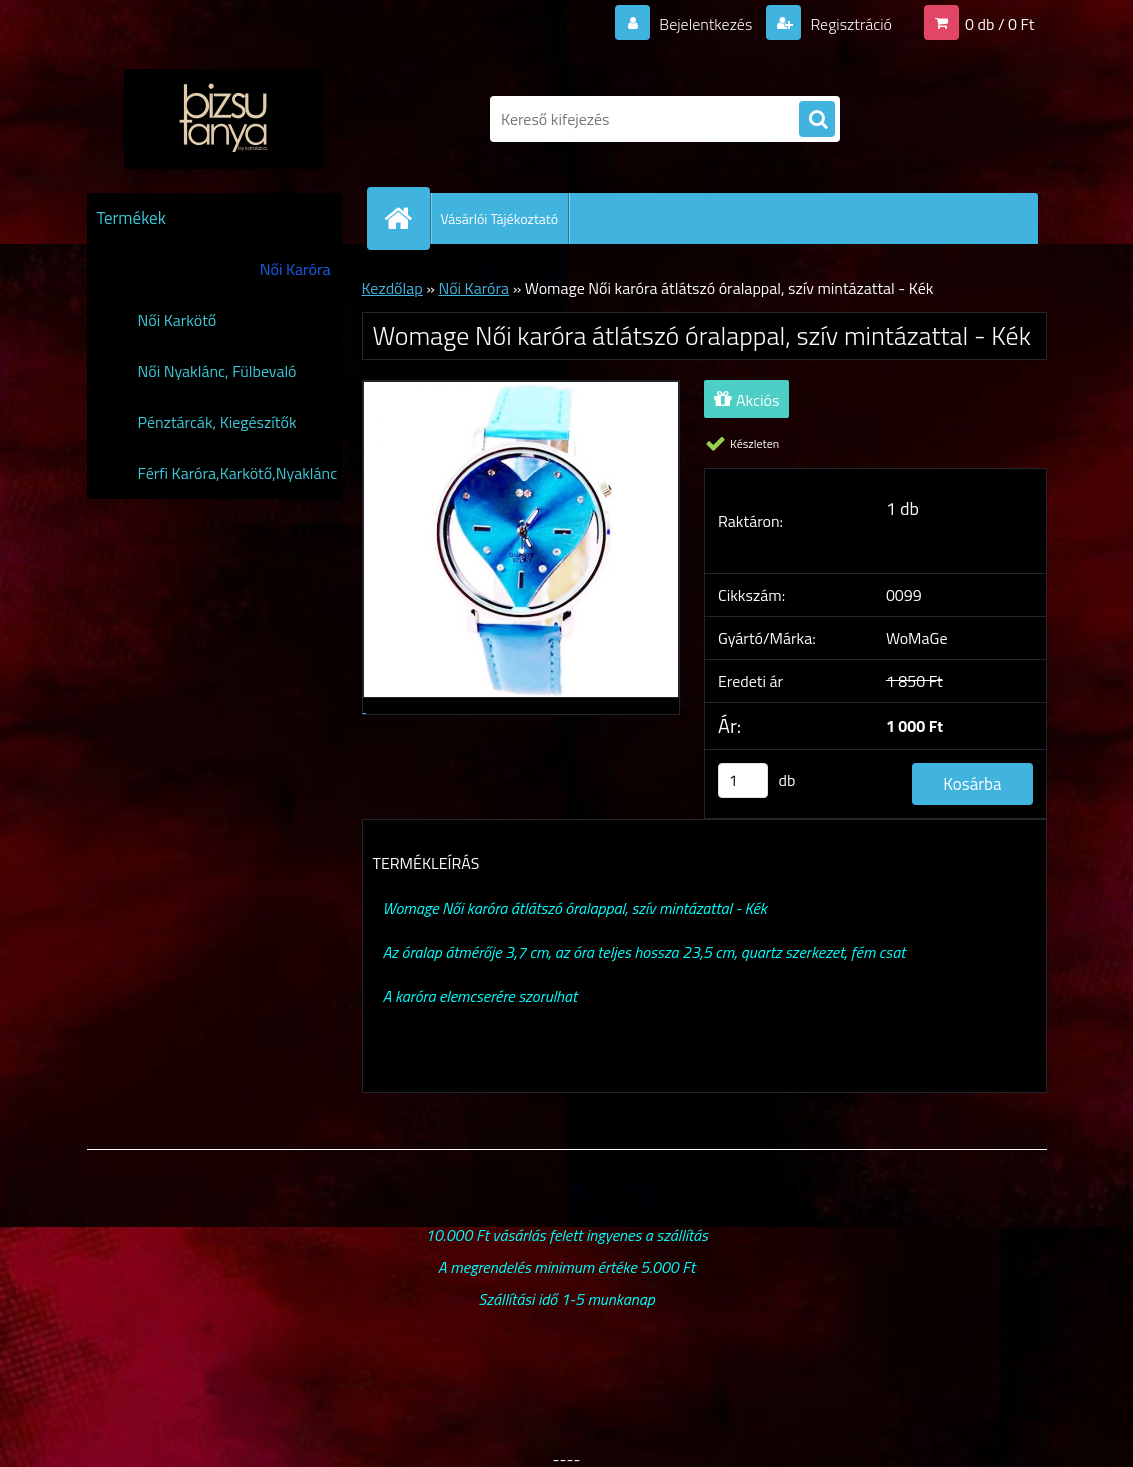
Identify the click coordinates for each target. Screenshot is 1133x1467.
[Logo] (224, 119)
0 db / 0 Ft (999, 24)
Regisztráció (849, 24)
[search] (817, 120)
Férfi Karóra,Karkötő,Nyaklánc (238, 473)
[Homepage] (407, 218)
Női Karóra (295, 269)
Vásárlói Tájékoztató (500, 218)
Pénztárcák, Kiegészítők (217, 422)
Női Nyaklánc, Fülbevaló (217, 371)
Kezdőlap (392, 288)
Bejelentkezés (706, 24)
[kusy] (743, 780)
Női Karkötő (177, 320)
